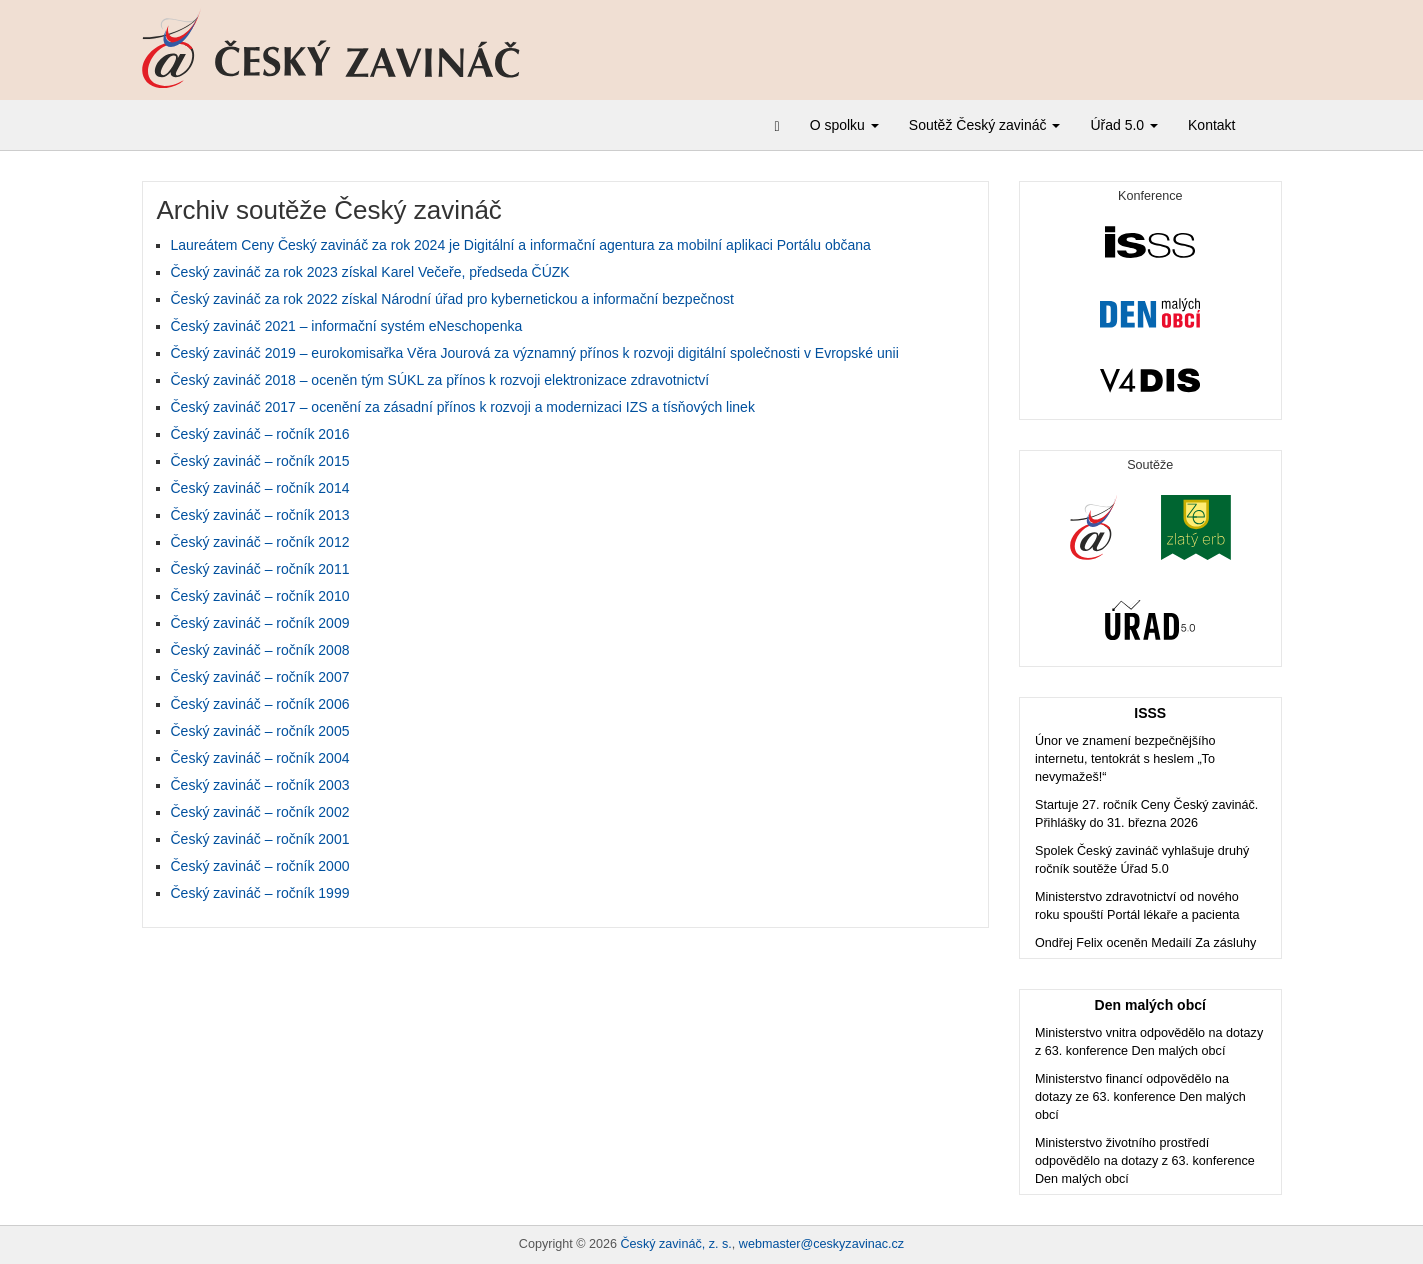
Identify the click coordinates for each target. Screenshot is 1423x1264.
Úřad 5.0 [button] (1124, 125)
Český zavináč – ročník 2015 (260, 461)
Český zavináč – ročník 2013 (260, 515)
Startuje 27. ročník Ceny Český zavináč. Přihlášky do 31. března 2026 (1146, 814)
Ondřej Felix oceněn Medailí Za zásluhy (1145, 943)
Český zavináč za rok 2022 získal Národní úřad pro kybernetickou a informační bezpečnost (452, 299)
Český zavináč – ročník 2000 (260, 866)
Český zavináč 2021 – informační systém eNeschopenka (347, 326)
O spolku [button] (844, 125)
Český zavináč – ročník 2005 (260, 731)
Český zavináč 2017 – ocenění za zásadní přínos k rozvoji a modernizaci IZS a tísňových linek (463, 407)
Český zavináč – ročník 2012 (260, 542)
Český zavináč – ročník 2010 (260, 596)
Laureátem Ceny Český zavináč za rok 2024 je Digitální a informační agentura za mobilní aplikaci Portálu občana (521, 245)
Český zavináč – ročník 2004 (260, 758)
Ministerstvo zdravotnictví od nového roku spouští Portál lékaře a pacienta (1137, 906)
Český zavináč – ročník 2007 (260, 677)
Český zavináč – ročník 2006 (260, 704)
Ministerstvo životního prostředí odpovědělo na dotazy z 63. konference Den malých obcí (1145, 1161)
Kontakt (1211, 125)
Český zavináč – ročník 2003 (260, 785)
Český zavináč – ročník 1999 (260, 893)
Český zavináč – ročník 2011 (260, 569)
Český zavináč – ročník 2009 (260, 623)
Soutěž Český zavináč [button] (985, 125)
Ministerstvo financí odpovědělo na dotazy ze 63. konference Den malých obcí (1140, 1097)
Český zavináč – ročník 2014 (260, 488)
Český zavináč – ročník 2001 (260, 839)
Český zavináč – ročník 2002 (260, 812)
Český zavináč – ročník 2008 (260, 650)
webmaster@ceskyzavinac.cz (821, 1244)
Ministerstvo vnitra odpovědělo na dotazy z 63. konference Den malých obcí (1149, 1042)
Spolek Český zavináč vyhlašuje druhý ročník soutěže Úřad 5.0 (1142, 860)
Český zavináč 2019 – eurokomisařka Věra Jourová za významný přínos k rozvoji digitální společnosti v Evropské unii (535, 353)
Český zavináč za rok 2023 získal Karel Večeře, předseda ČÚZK (370, 272)
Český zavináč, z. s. (676, 1244)
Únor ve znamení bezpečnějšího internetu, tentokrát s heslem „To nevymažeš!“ (1125, 759)
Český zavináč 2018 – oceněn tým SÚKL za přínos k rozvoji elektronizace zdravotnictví (440, 380)
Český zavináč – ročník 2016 (260, 434)
